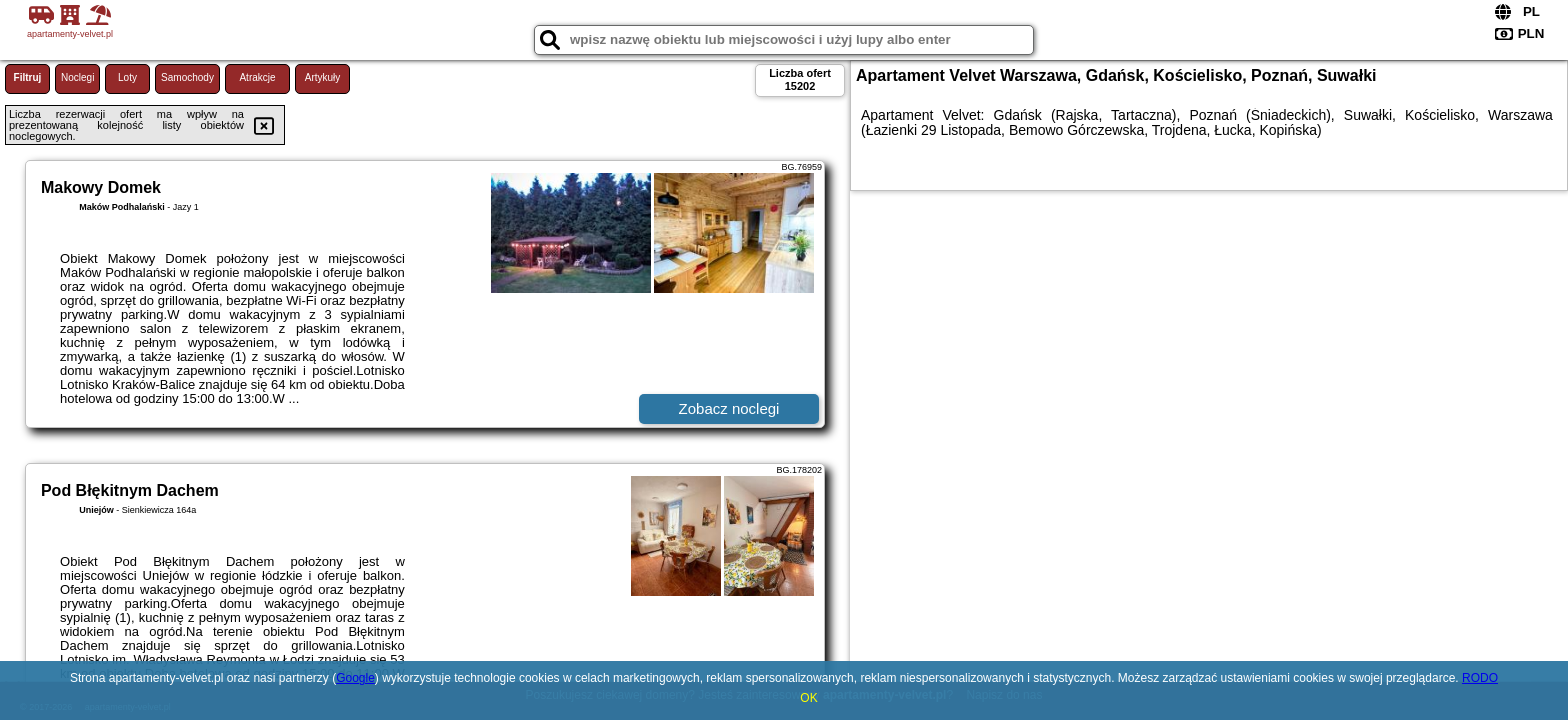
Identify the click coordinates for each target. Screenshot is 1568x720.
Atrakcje (257, 77)
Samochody (187, 77)
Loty (127, 77)
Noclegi (77, 77)
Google (355, 678)
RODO (1480, 678)
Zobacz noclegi (729, 408)
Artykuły (323, 77)
